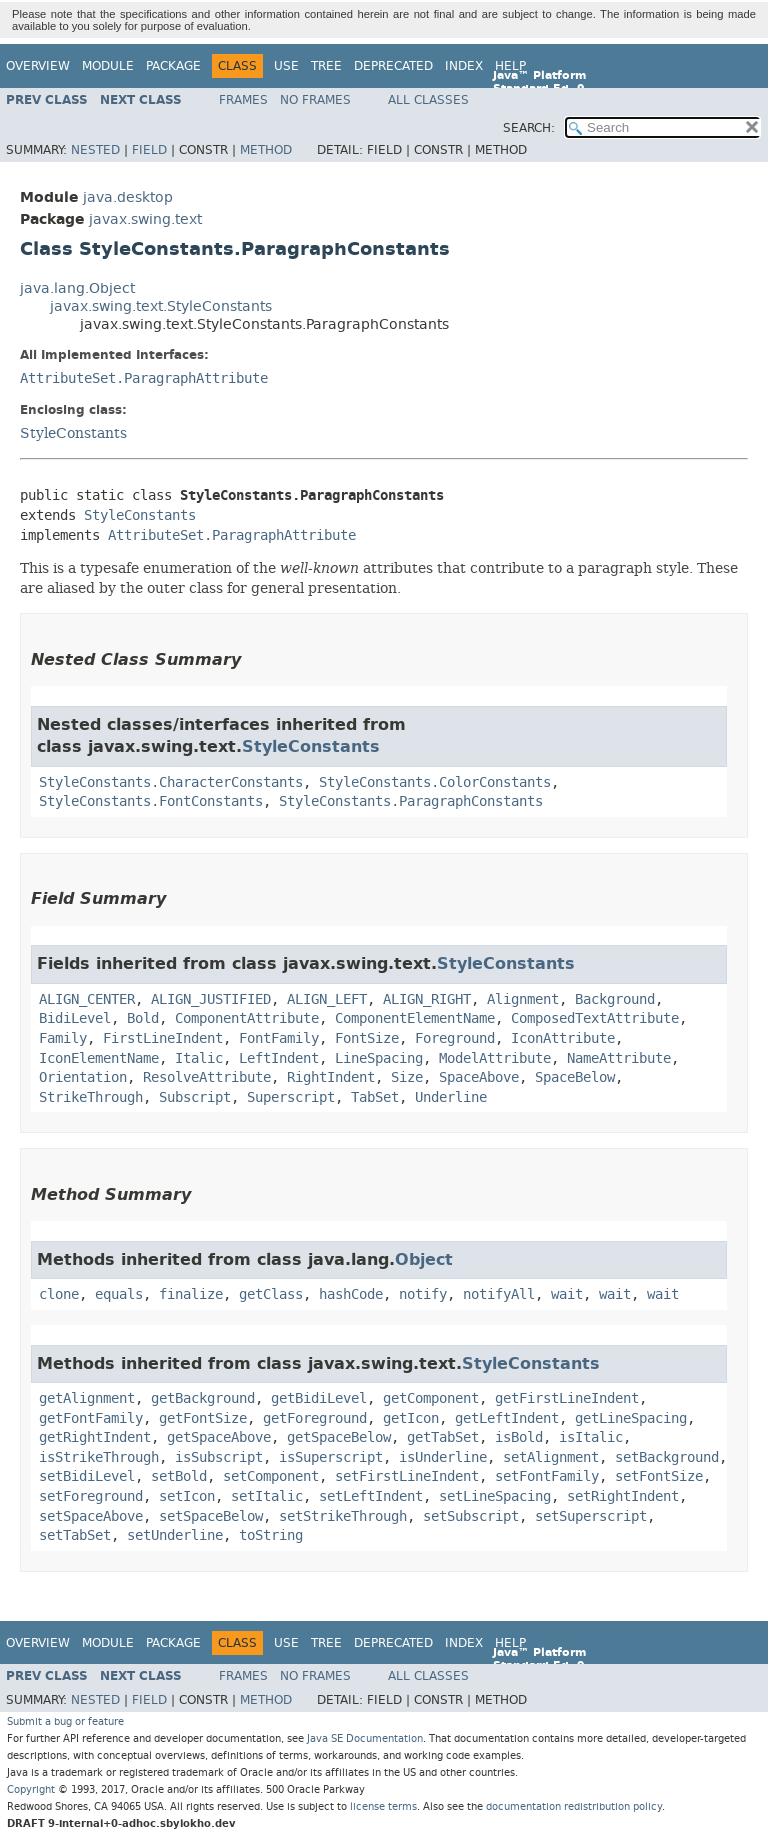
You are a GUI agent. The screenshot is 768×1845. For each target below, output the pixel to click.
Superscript (291, 1097)
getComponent (431, 1398)
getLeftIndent (507, 1418)
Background (615, 999)
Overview (38, 66)
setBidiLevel (87, 1476)
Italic (199, 1058)
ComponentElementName (415, 1018)
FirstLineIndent (163, 1038)
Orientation (83, 1077)
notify (423, 1294)
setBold (179, 1476)
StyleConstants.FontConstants (151, 801)
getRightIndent (95, 1437)
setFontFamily (547, 1476)
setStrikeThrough (343, 1516)
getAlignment (87, 1398)
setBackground (667, 1457)
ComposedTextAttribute (595, 1018)
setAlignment (551, 1457)
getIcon (411, 1418)
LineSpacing (379, 1058)
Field (149, 150)
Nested (95, 150)
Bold (143, 1018)
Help (510, 66)
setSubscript (471, 1516)
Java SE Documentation (365, 1738)
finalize (191, 1294)
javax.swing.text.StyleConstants (161, 306)
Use (286, 66)
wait (567, 1294)
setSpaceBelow (211, 1516)
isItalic (591, 1437)
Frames (243, 100)
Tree (326, 66)
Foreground (455, 1038)
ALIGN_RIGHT (427, 999)
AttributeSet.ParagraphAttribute (144, 378)
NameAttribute (619, 1058)
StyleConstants (73, 433)
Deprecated (393, 66)
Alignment (523, 999)
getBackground (203, 1398)
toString (271, 1535)
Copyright (31, 1789)
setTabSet (75, 1535)
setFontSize (659, 1476)
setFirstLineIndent (407, 1476)
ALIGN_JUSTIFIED (211, 999)
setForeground (91, 1496)
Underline (451, 1097)
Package (173, 66)
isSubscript (219, 1457)
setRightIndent (623, 1496)
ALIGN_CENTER (87, 999)
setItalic (267, 1496)
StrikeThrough (91, 1097)
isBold (519, 1437)
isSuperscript (331, 1457)
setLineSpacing (495, 1496)
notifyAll (499, 1294)
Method (266, 150)
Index (464, 66)
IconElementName (99, 1058)
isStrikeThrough (99, 1457)
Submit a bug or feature (65, 1721)
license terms (383, 1806)
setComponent (271, 1476)
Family (63, 1038)
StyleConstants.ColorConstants (435, 782)
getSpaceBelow (339, 1437)
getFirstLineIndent (567, 1398)
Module (108, 66)
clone (59, 1294)
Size (407, 1077)
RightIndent (331, 1077)
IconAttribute (563, 1038)
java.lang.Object (77, 288)
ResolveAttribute (207, 1077)
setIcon (187, 1496)
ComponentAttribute (247, 1018)
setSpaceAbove (91, 1516)
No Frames (315, 100)
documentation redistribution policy (574, 1806)
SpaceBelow (575, 1077)
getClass (271, 1294)
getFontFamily (91, 1418)
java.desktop (128, 197)
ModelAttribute (495, 1058)
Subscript (195, 1097)
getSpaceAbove (219, 1437)
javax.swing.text (145, 219)
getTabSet (443, 1437)
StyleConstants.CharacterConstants (171, 782)
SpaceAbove (479, 1077)
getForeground (315, 1418)
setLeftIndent (371, 1496)
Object (424, 1259)
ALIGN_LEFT (327, 999)
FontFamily (279, 1038)
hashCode (351, 1294)
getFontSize (203, 1418)
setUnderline (175, 1535)
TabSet (375, 1097)
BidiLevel (75, 1018)
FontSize (367, 1038)
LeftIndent (279, 1058)
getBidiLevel (319, 1398)
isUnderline (443, 1457)
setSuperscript (591, 1516)
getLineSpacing (631, 1418)
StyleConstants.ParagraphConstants (411, 801)
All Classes (428, 100)
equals (119, 1294)
